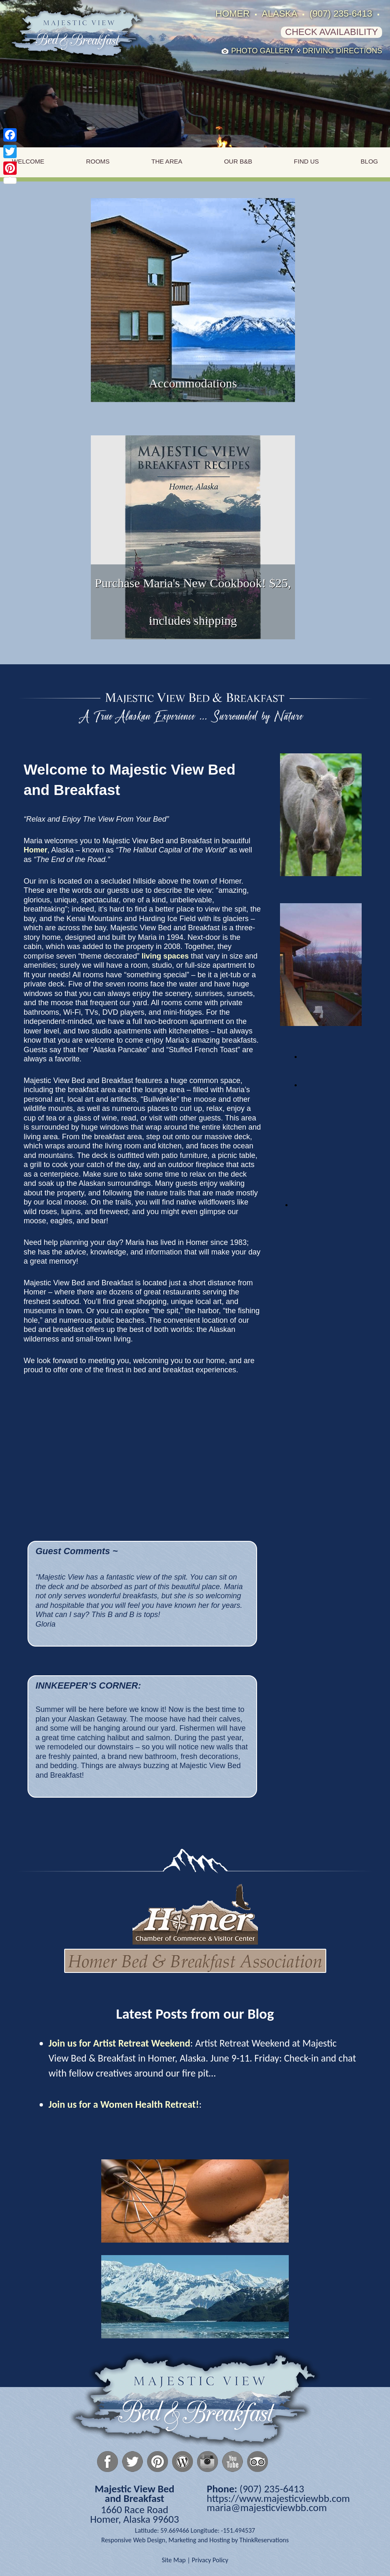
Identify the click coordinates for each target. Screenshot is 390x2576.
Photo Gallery (262, 51)
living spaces (165, 956)
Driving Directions (342, 51)
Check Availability (331, 32)
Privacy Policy (210, 2560)
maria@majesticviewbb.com (267, 2507)
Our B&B (238, 161)
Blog (369, 161)
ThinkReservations (264, 2540)
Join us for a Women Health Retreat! (124, 2104)
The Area (166, 161)
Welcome (28, 161)
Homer (36, 850)
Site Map (174, 2560)
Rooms (98, 161)
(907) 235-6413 (341, 13)
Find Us (306, 161)
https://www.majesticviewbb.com (278, 2498)
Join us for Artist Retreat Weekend (119, 2043)
